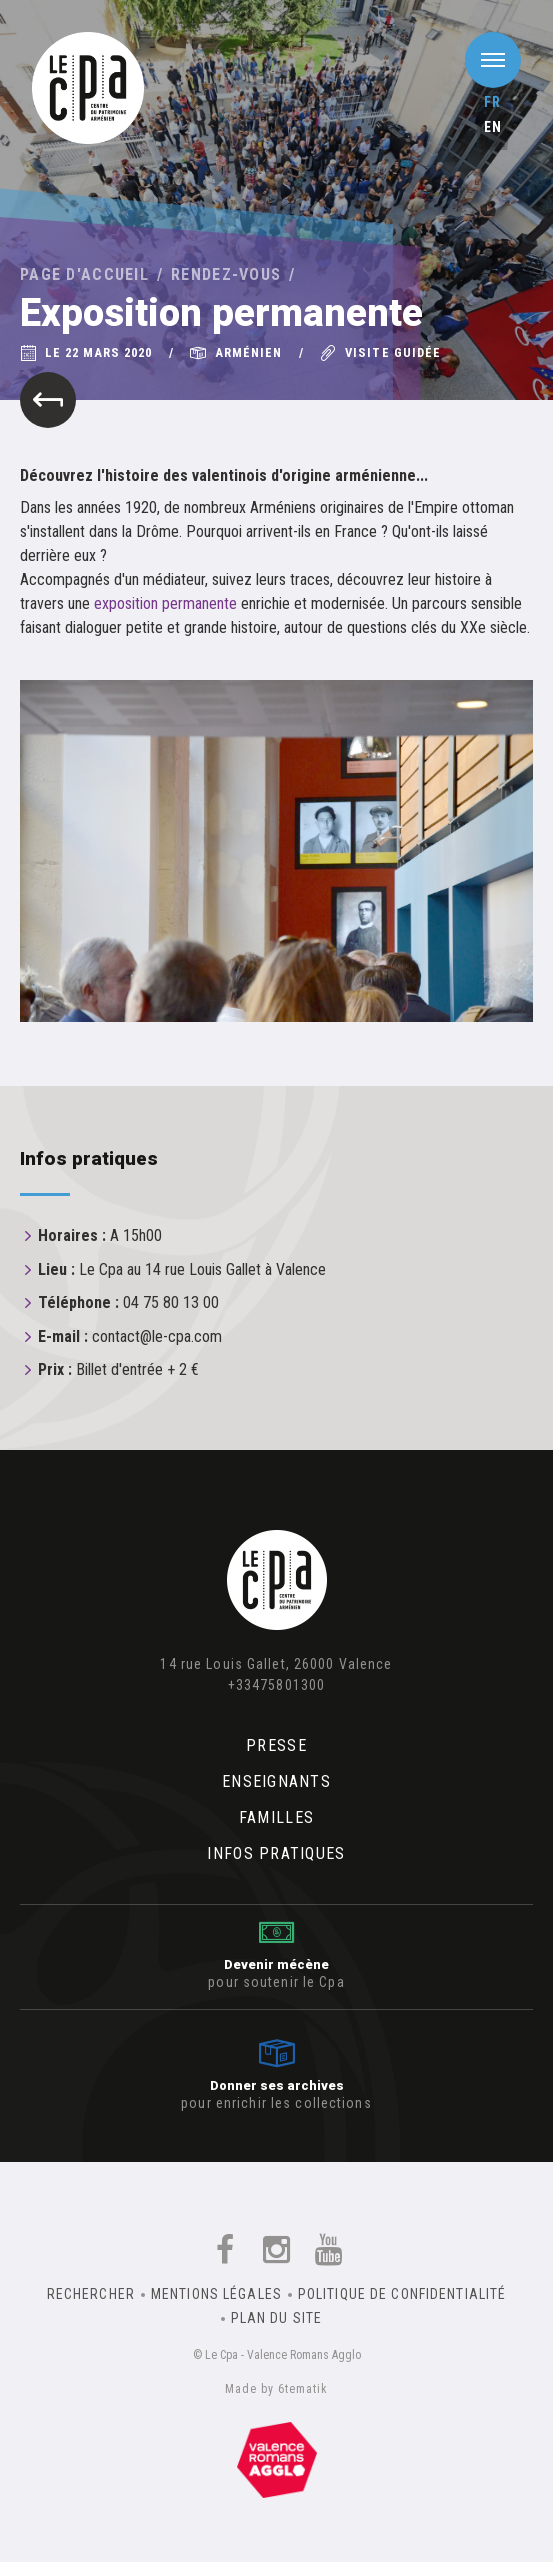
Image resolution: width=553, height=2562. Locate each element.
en (493, 127)
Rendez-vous (226, 274)
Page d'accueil (84, 274)
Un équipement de (277, 2460)
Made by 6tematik (276, 2389)
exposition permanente (165, 603)
